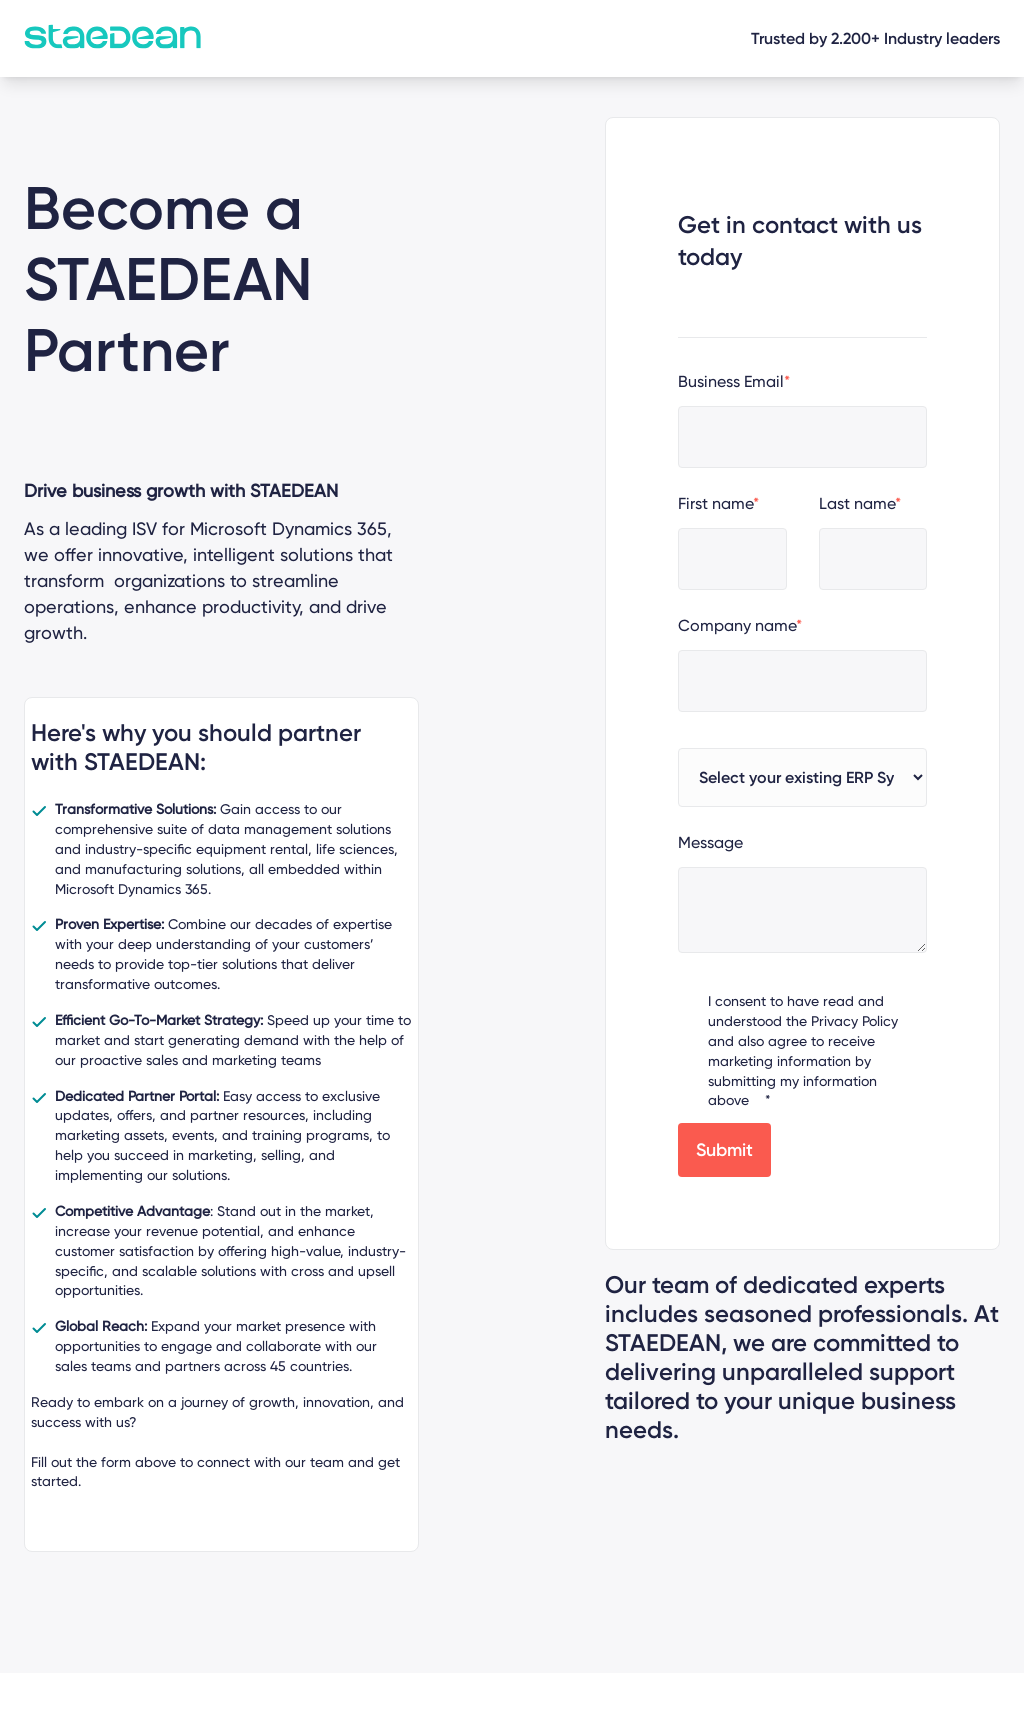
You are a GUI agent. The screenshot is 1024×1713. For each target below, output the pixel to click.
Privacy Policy (854, 1021)
